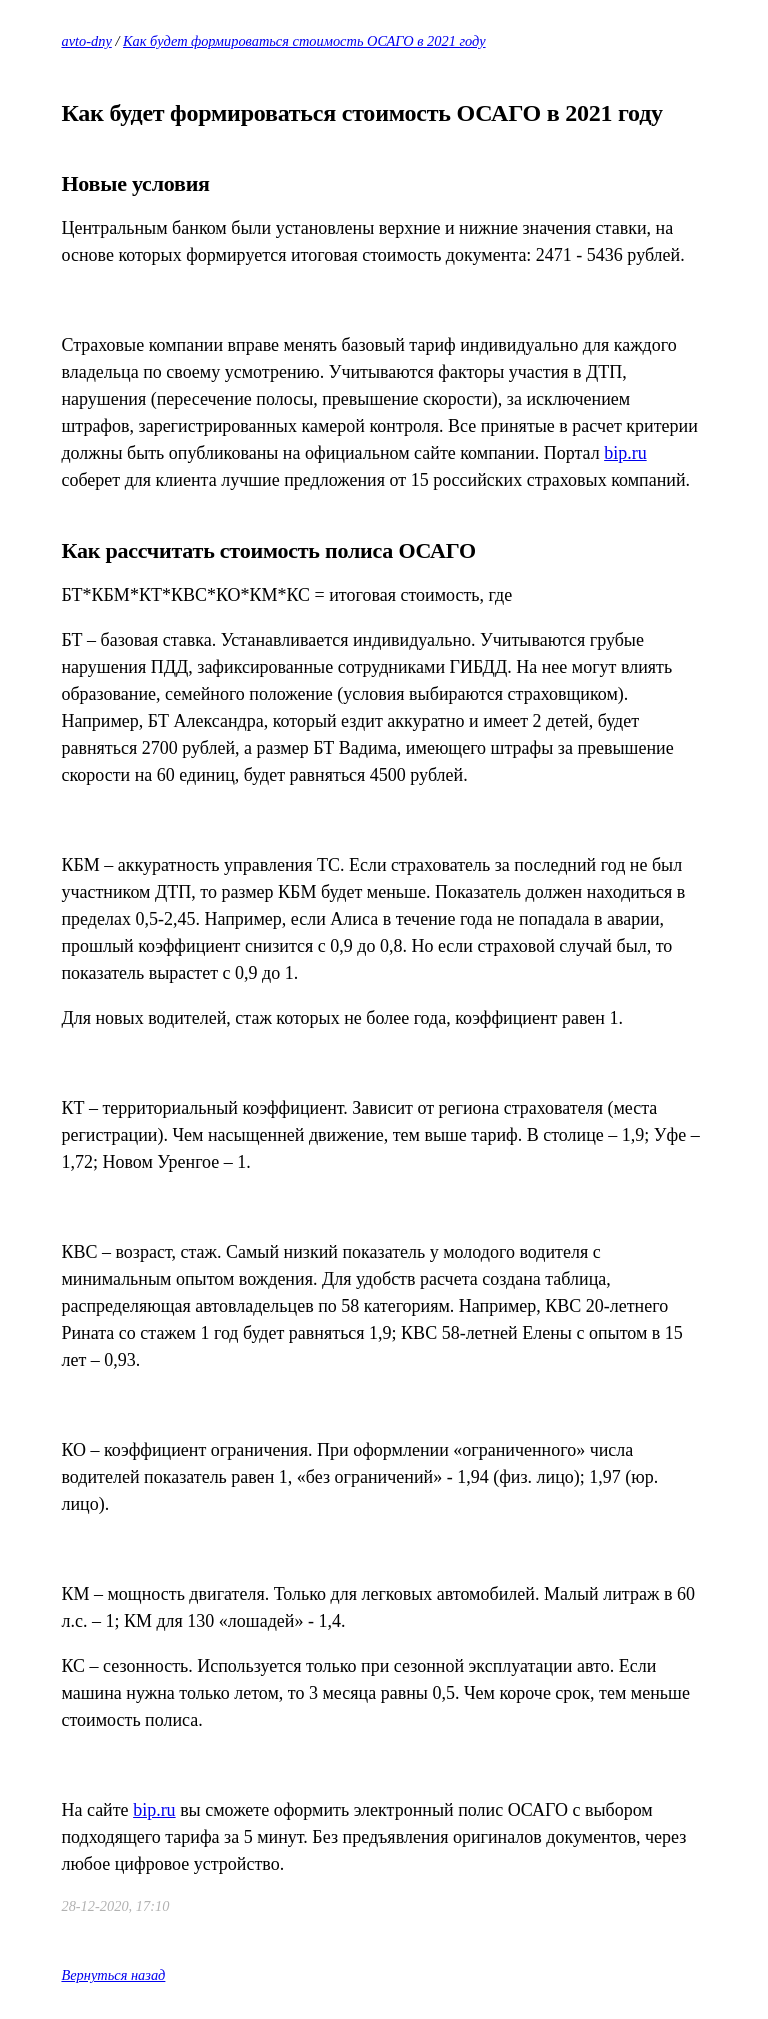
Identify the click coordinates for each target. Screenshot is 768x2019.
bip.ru (625, 453)
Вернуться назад (113, 1975)
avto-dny (86, 41)
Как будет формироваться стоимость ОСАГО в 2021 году (304, 41)
